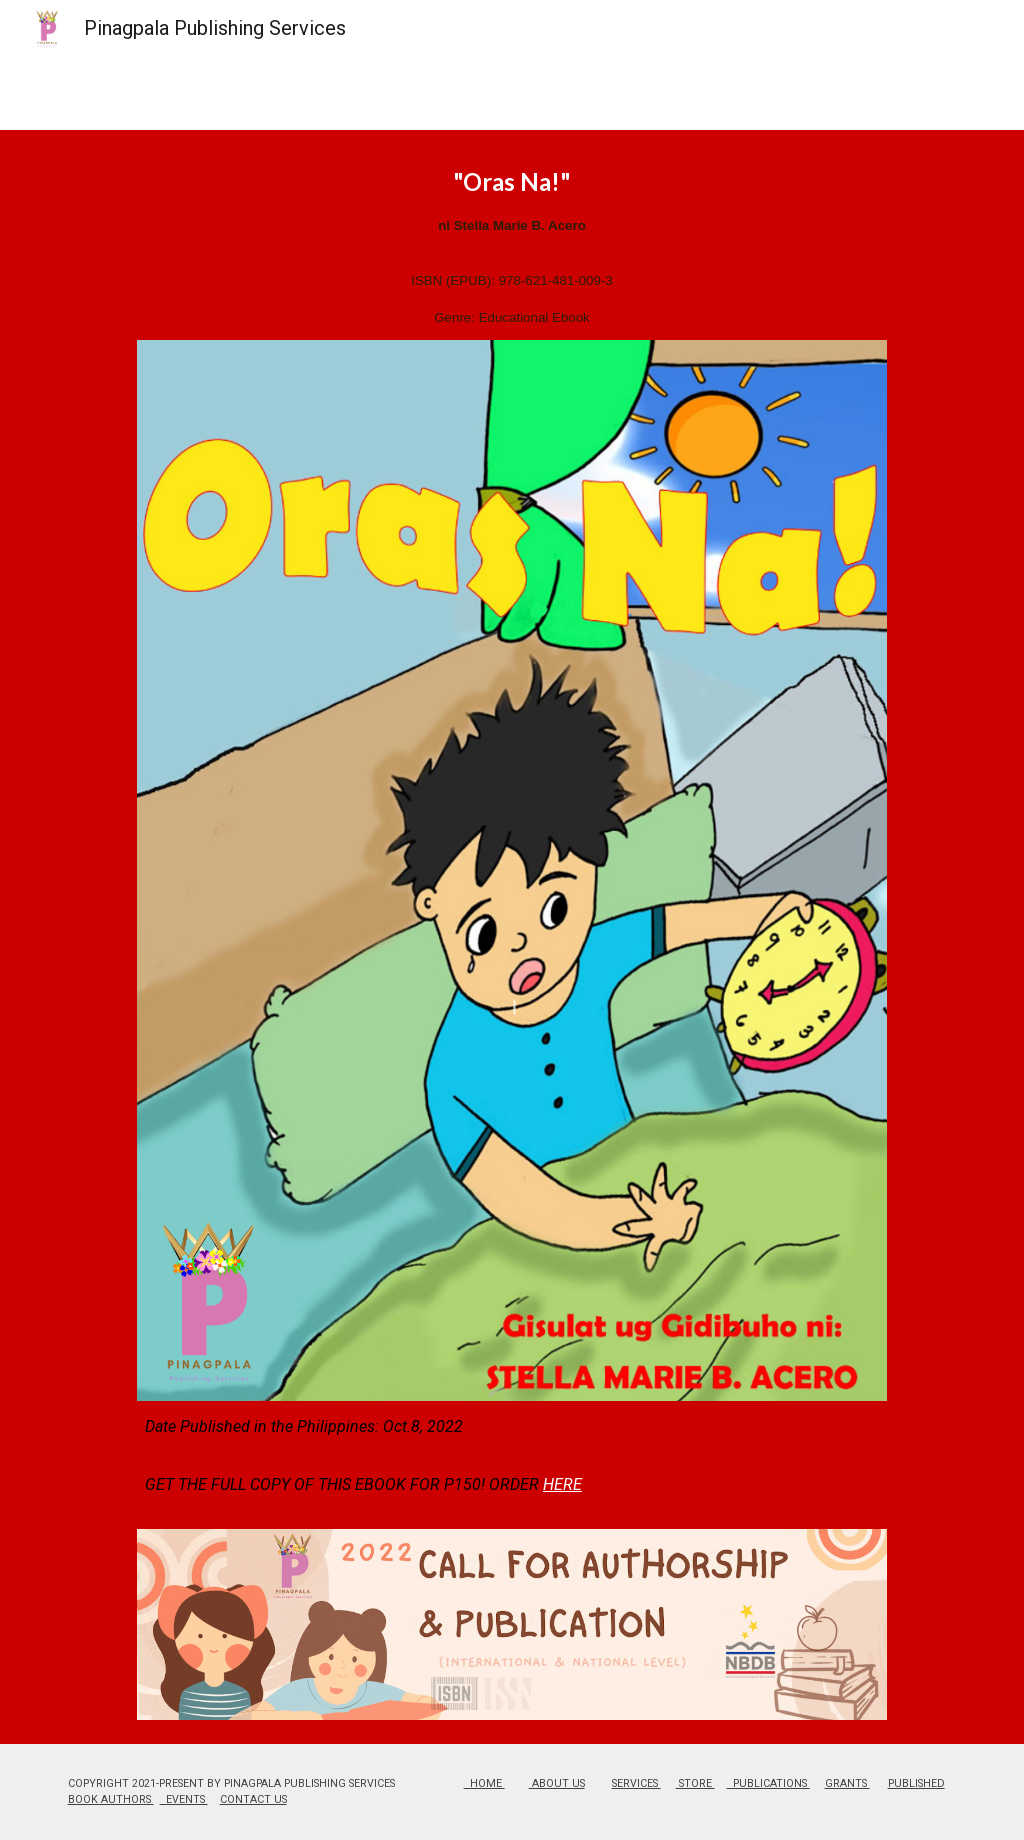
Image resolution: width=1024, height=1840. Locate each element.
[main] (512, 247)
